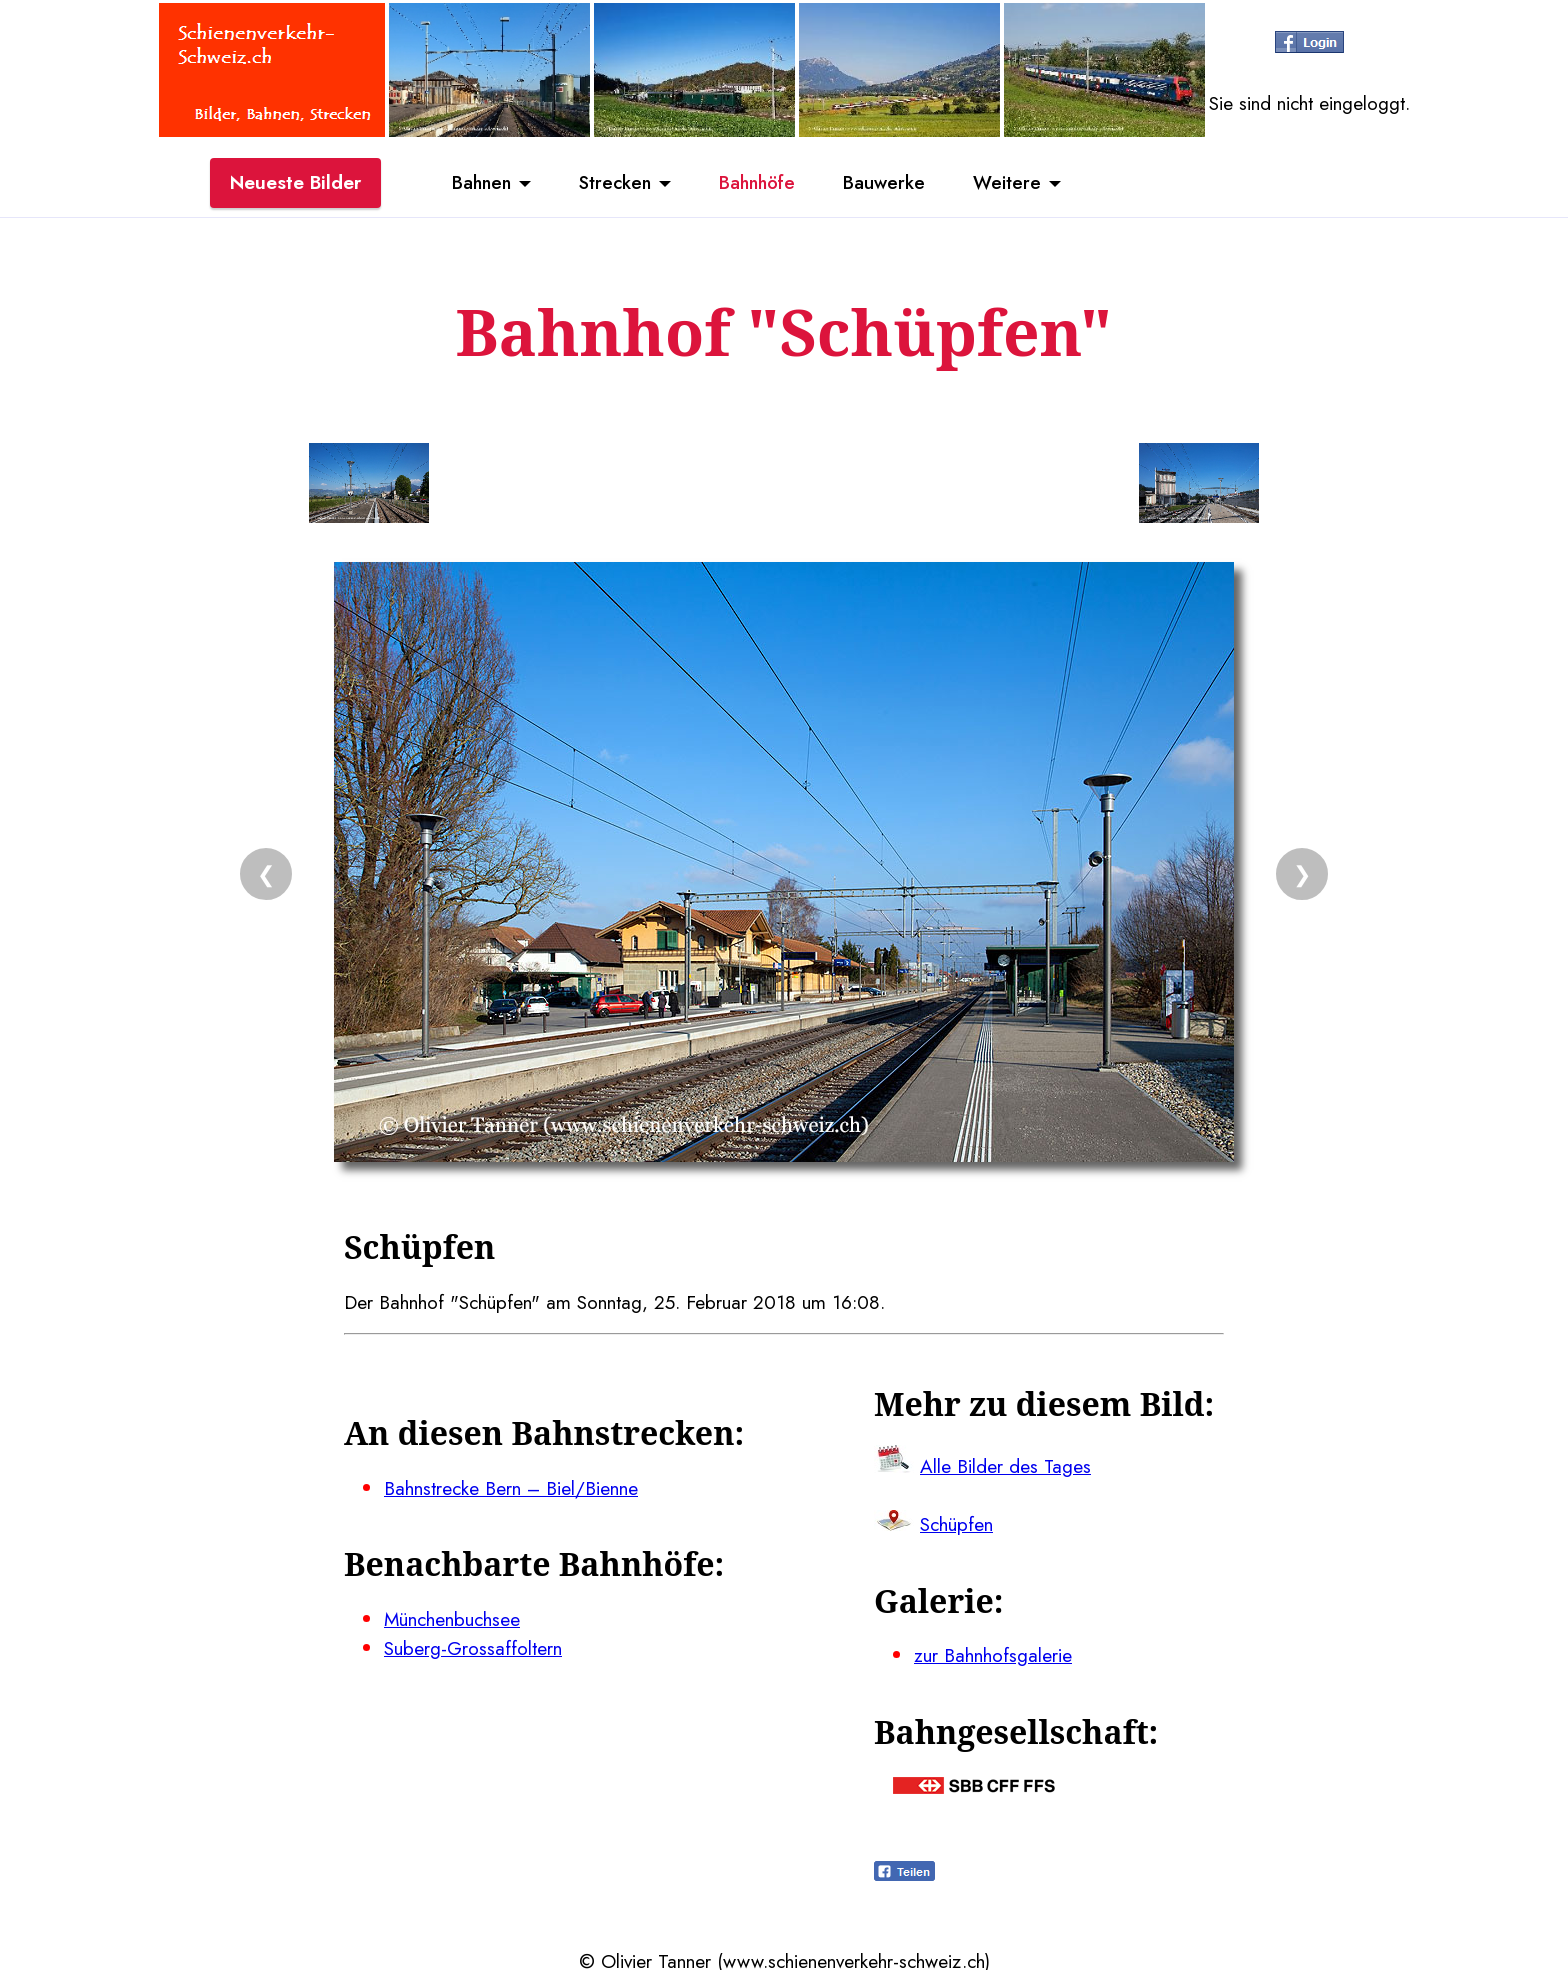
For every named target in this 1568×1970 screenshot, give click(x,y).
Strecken (612, 183)
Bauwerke (891, 183)
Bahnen (474, 183)
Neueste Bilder (295, 183)
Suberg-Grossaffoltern (473, 1645)
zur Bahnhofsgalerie (993, 1652)
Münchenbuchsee (452, 1616)
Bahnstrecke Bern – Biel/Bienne (511, 1486)
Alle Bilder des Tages (1006, 1464)
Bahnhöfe (760, 183)
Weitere (1017, 183)
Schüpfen (956, 1522)
